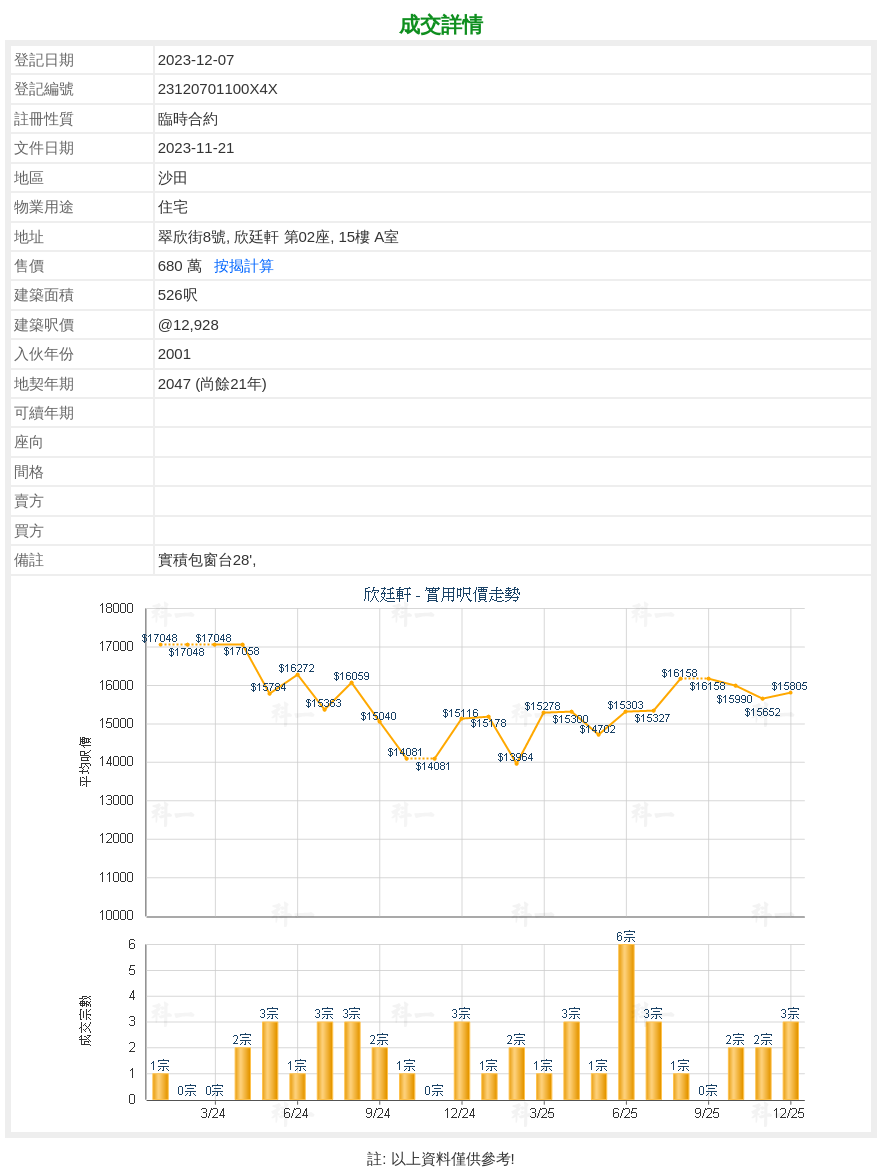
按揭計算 (244, 265)
